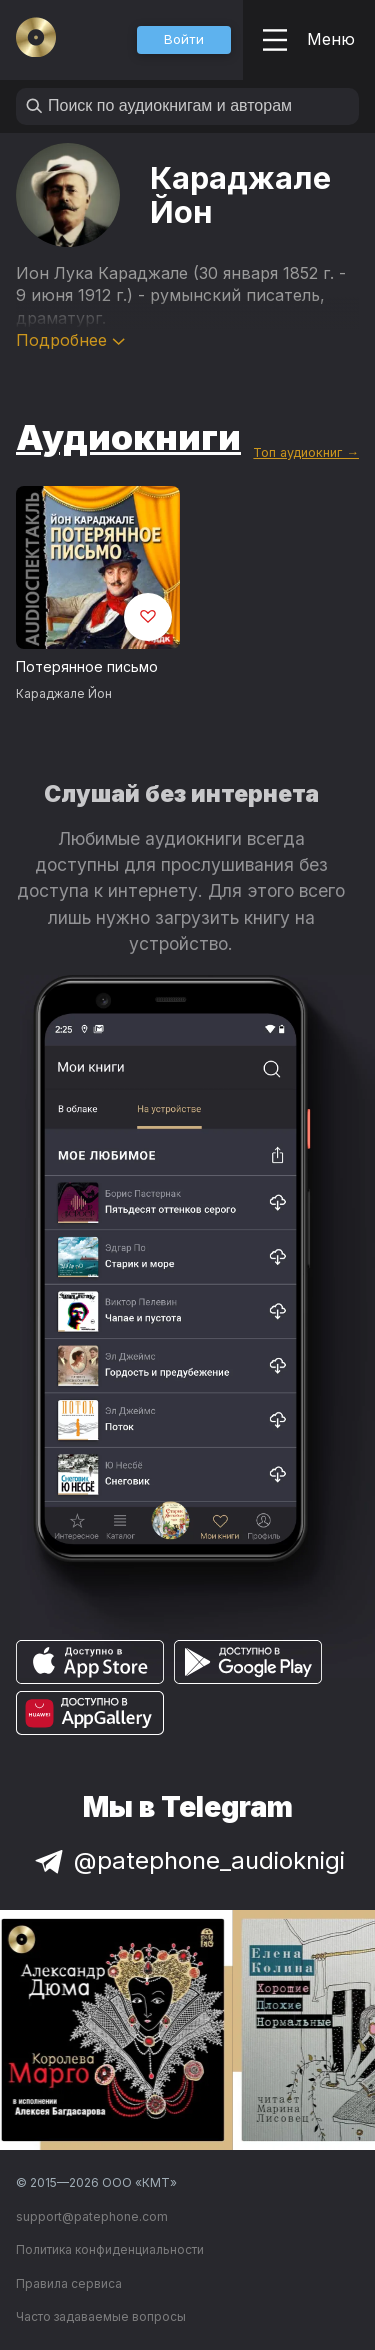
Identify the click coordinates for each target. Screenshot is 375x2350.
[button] (184, 40)
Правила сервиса (69, 2283)
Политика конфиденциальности (110, 2249)
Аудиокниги (128, 437)
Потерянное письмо (87, 666)
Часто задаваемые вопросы (101, 2316)
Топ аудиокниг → (306, 452)
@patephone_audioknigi (188, 1860)
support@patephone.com (92, 2216)
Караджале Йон (64, 693)
